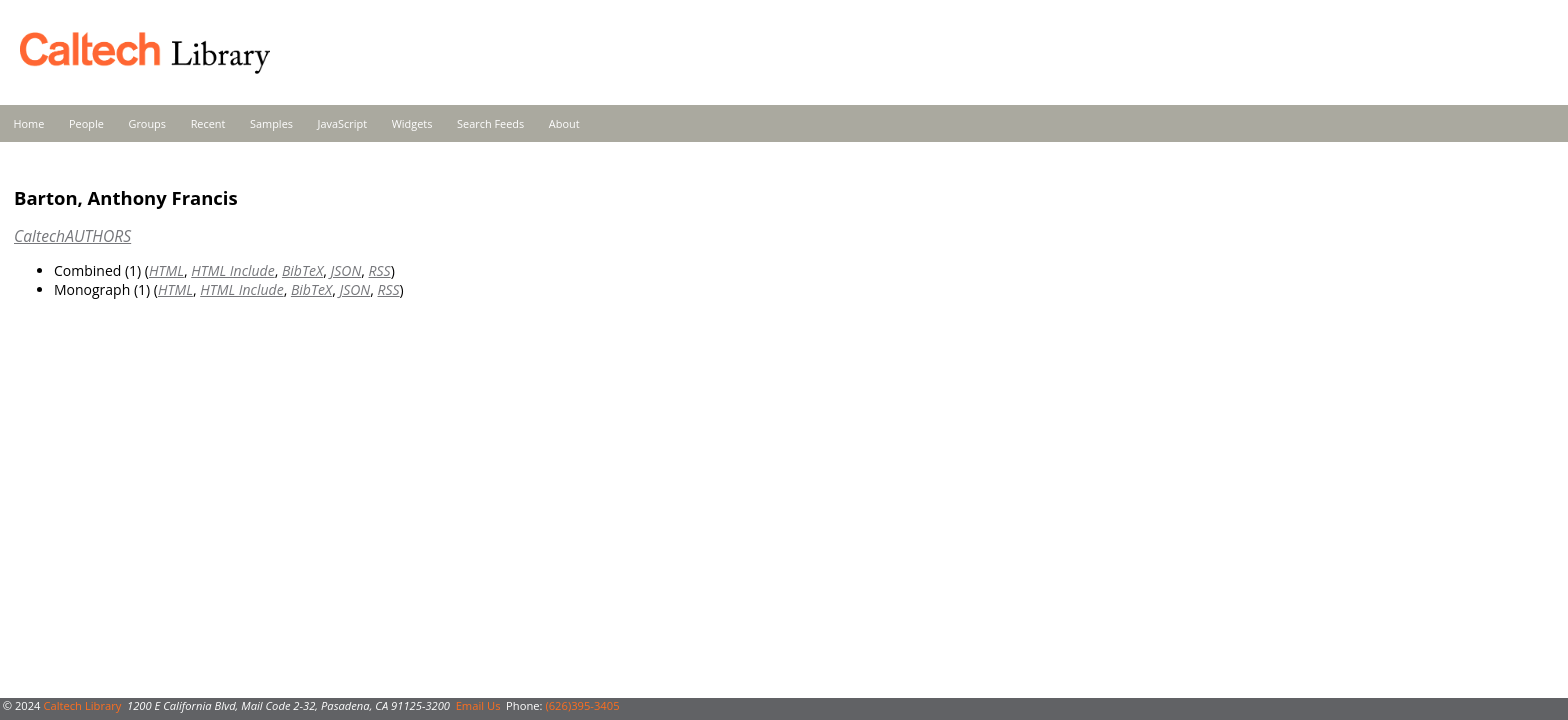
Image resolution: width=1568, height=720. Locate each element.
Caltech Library (82, 705)
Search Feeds (490, 123)
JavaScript (342, 123)
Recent (208, 123)
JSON (345, 270)
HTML (166, 270)
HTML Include (232, 270)
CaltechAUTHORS (72, 236)
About (564, 123)
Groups (147, 123)
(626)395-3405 (582, 705)
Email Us (478, 705)
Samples (271, 123)
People (86, 123)
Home (29, 123)
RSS (380, 270)
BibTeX (302, 270)
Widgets (412, 123)
